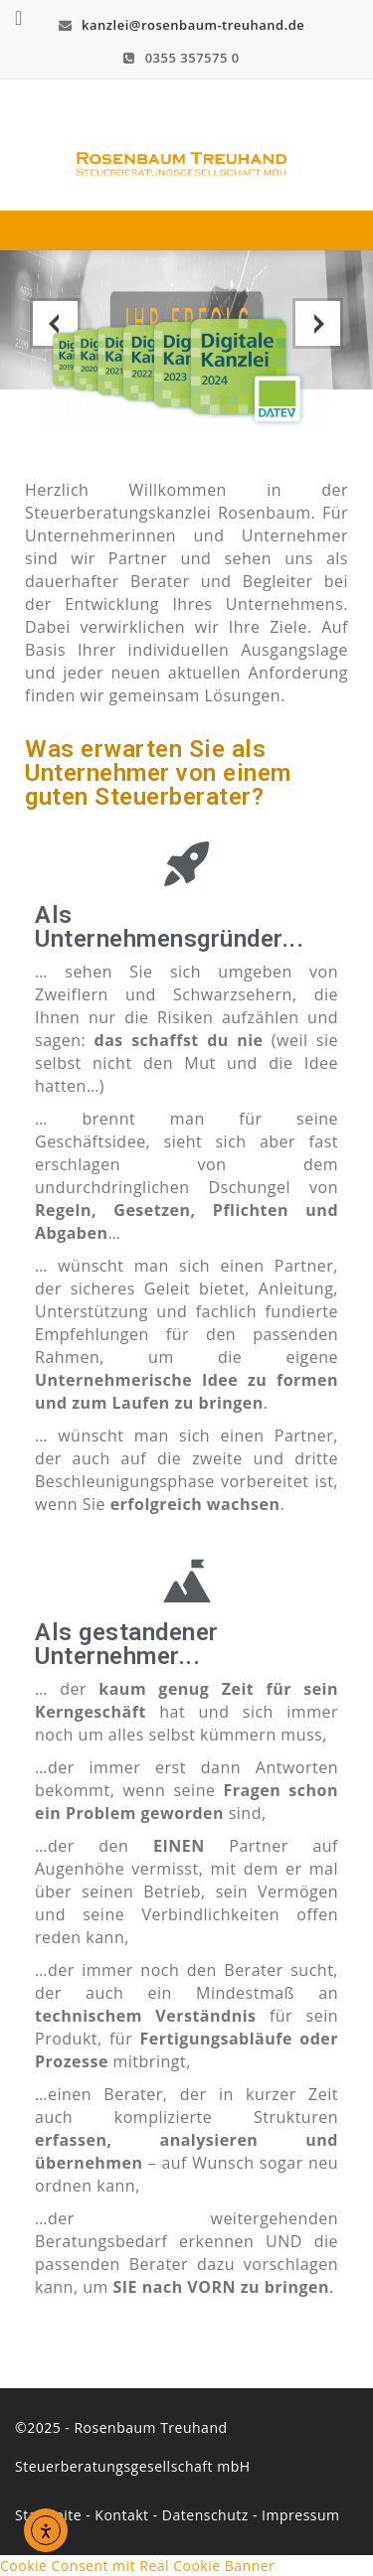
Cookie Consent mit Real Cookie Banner (137, 2565)
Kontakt (121, 2514)
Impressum (300, 2514)
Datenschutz (205, 2514)
